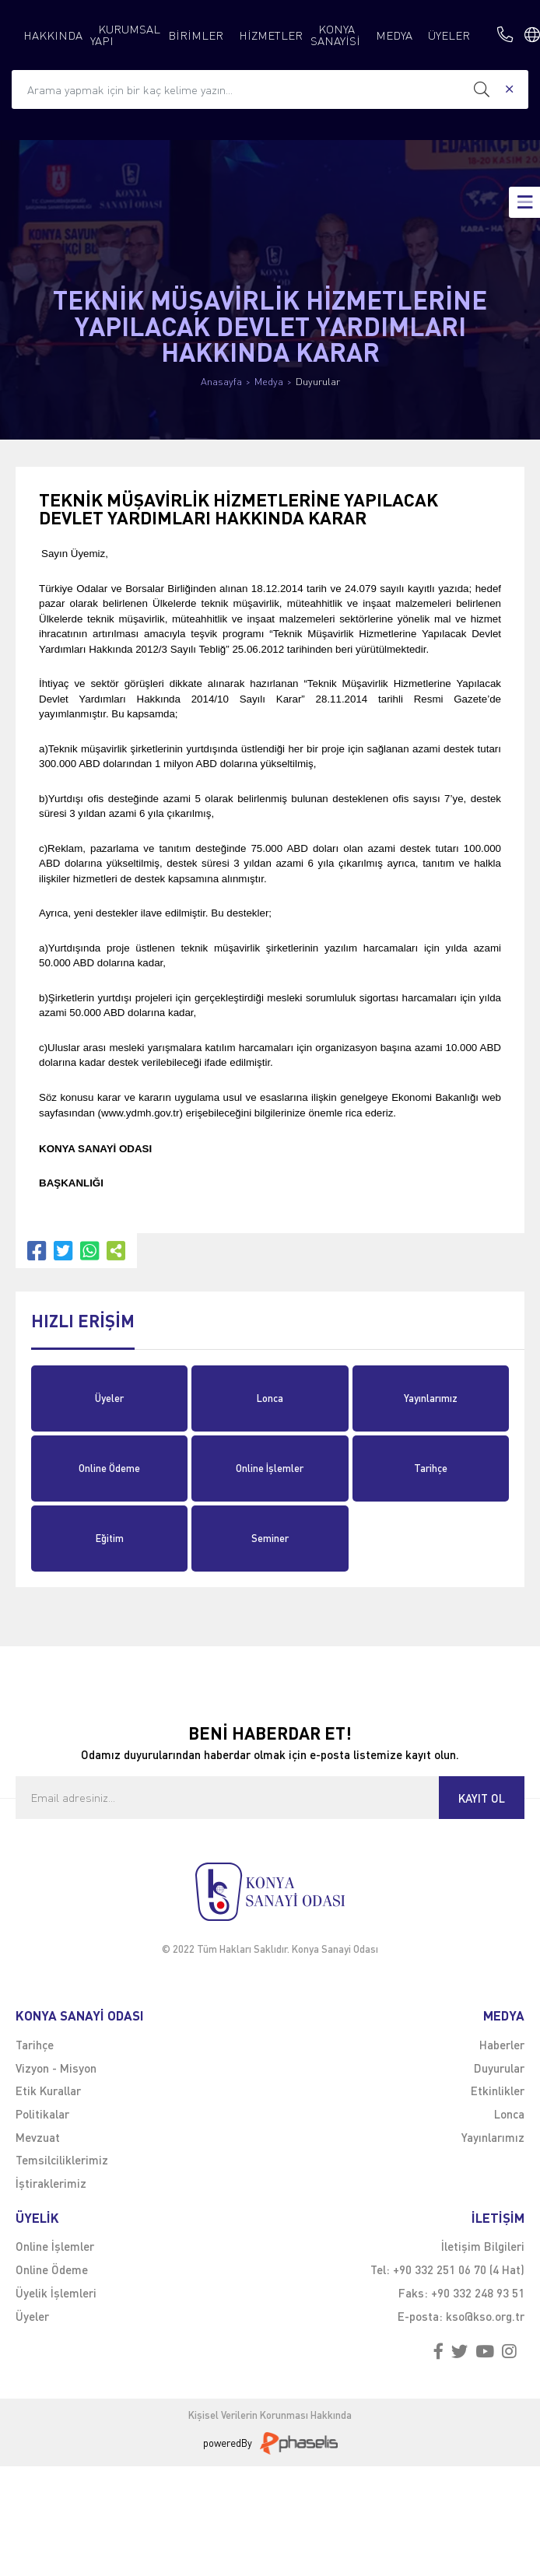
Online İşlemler (269, 1468)
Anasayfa (221, 382)
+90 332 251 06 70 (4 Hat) (458, 2269)
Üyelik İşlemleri (56, 2293)
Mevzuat (38, 2137)
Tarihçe (430, 1468)
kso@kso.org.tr (485, 2316)
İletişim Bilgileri (482, 2246)
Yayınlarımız (431, 1398)
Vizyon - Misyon (56, 2068)
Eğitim (110, 1538)
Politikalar (42, 2114)
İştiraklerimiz (51, 2183)
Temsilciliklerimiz (62, 2160)
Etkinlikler (497, 2091)
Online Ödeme (109, 1468)
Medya (268, 382)
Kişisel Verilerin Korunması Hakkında (270, 2415)
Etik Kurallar (48, 2091)
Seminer (270, 1538)
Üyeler (109, 1398)
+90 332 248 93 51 (477, 2293)
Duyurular (318, 382)
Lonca (270, 1398)
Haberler (501, 2045)
